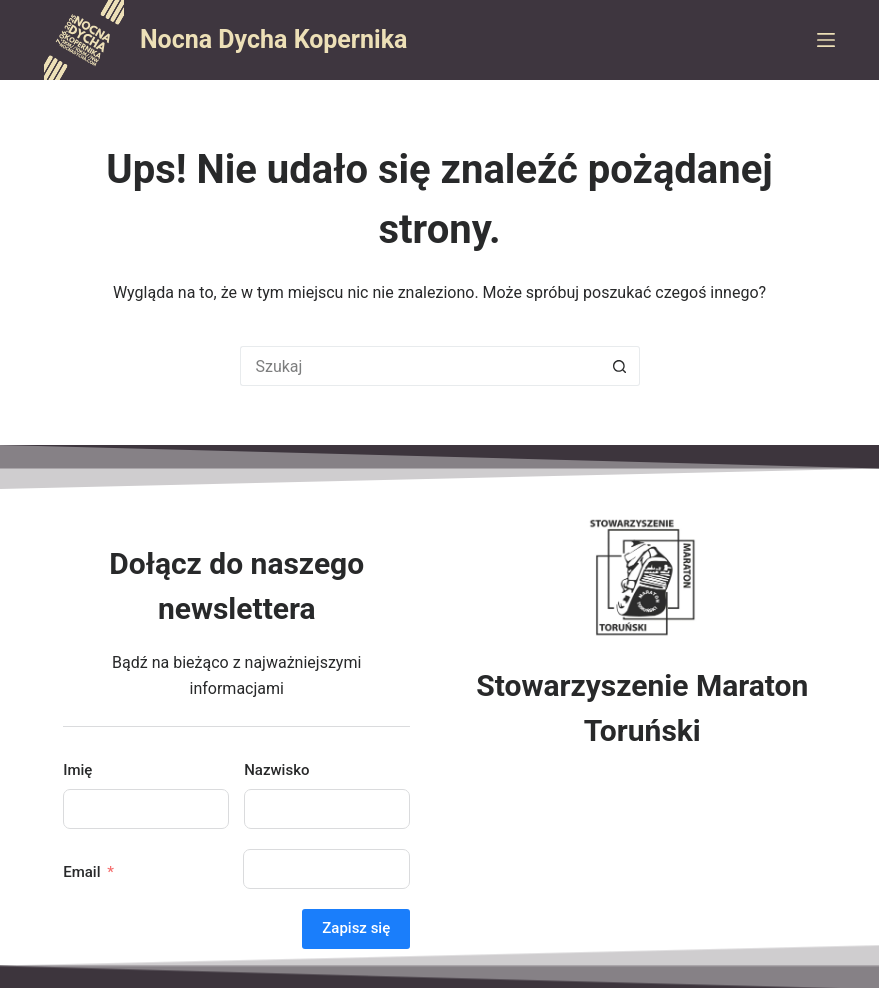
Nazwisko (276, 770)
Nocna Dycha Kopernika (273, 39)
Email (81, 872)
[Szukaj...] (420, 366)
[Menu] (826, 40)
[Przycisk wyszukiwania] (620, 366)
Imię (77, 770)
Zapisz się (356, 928)
